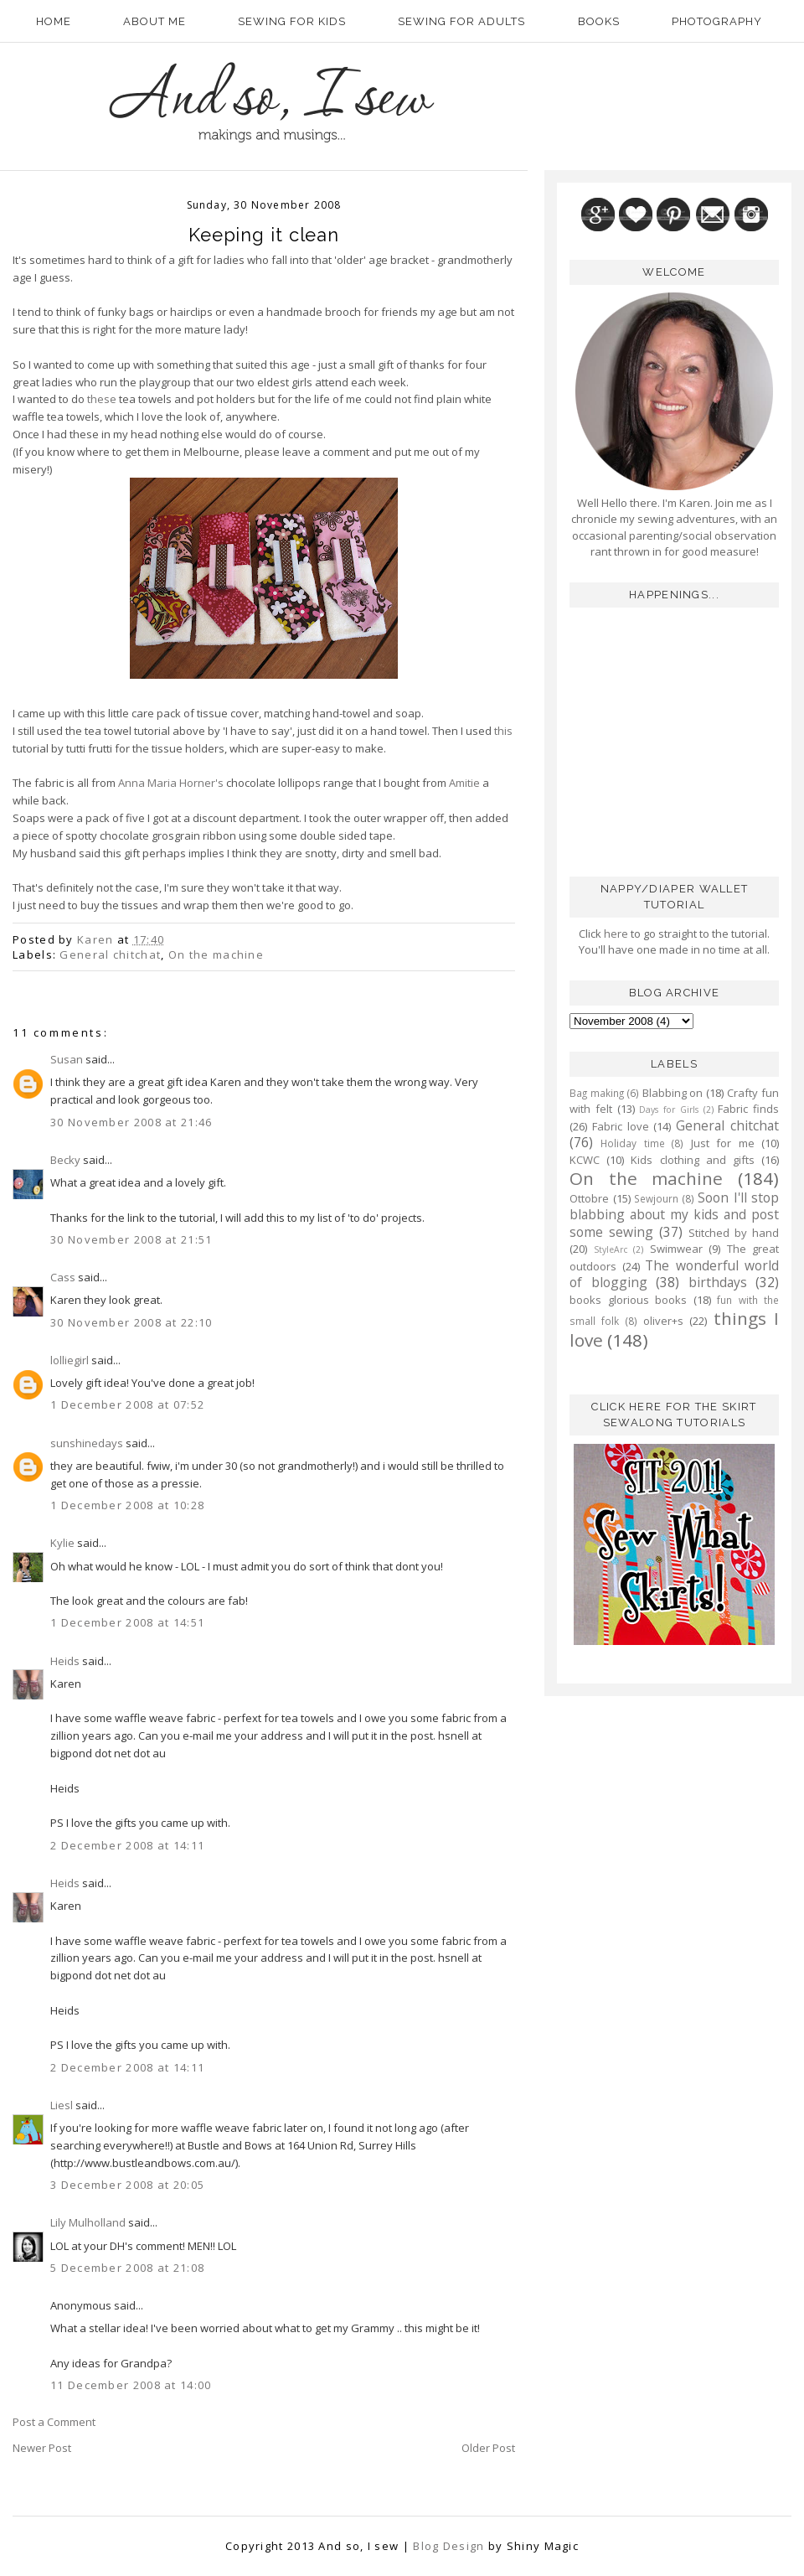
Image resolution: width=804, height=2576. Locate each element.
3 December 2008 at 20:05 (127, 2184)
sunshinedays (86, 1443)
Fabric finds (748, 1108)
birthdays (717, 1282)
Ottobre (589, 1198)
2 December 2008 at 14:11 (127, 1845)
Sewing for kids (292, 21)
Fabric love (620, 1126)
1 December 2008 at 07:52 (127, 1404)
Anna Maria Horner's (171, 782)
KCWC (585, 1159)
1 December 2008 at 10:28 (127, 1505)
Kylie (62, 1542)
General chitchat (110, 954)
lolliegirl (69, 1360)
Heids (65, 1660)
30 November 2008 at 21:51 (131, 1239)
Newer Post (42, 2447)
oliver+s (663, 1320)
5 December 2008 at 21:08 (127, 2267)
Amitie (464, 782)
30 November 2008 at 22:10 (131, 1322)
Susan (66, 1059)
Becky (65, 1159)
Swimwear (676, 1248)
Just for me (723, 1143)
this (503, 730)
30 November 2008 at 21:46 (131, 1122)
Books (599, 21)
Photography (717, 21)
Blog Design (448, 2545)
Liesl (61, 2105)
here (614, 933)
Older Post (488, 2447)
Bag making (597, 1092)
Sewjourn (656, 1198)
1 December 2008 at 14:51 (127, 1622)
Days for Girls (668, 1109)
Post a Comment (54, 2421)
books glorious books (628, 1299)
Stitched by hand (733, 1232)
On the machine (216, 954)
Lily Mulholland (88, 2222)
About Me (154, 21)
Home (53, 21)
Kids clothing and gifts (693, 1159)
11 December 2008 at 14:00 (131, 2384)
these (101, 398)
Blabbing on (673, 1092)
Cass (62, 1277)
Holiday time (632, 1143)
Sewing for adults (461, 21)
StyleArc (610, 1249)
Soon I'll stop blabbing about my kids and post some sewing (674, 1214)
